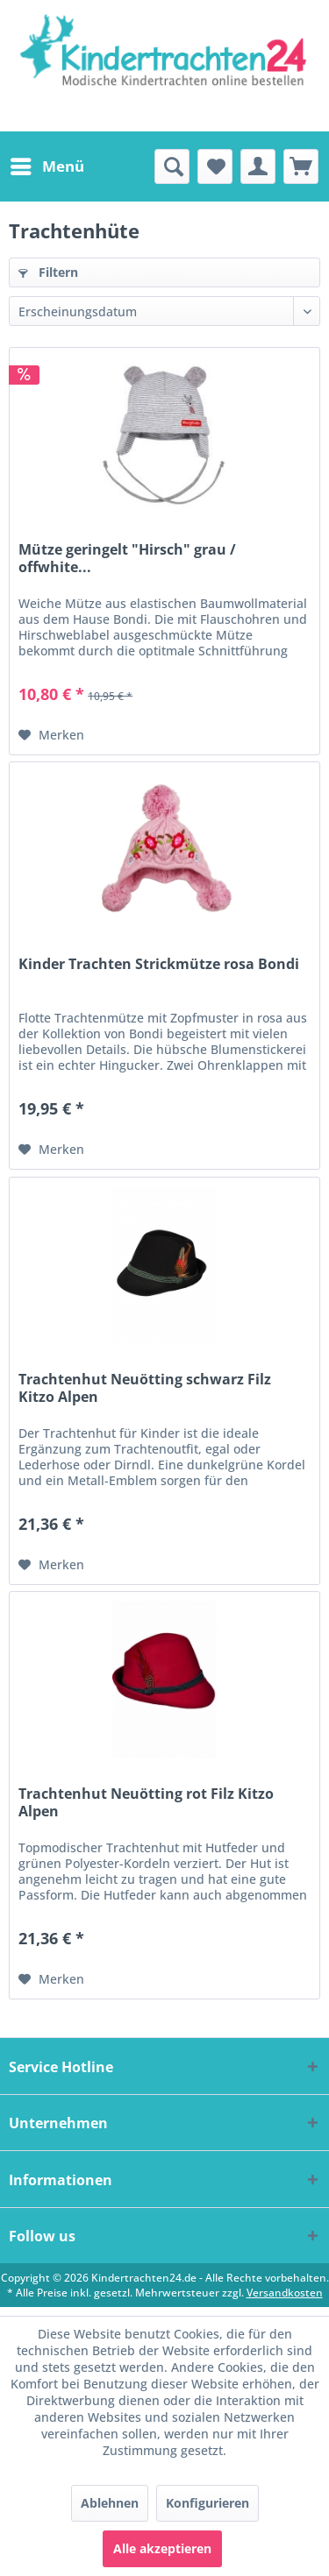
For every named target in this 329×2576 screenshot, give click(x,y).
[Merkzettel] (214, 166)
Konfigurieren (207, 2503)
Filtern (48, 272)
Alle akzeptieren (162, 2548)
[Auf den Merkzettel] (51, 735)
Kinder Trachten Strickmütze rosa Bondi (158, 964)
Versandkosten (285, 2292)
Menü (47, 164)
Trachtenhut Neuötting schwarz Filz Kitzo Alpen (144, 1387)
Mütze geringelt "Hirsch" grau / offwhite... (127, 558)
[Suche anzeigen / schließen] (172, 166)
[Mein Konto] (257, 166)
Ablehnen (110, 2503)
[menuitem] (46, 166)
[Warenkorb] (300, 166)
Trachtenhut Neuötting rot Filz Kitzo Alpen (146, 1802)
